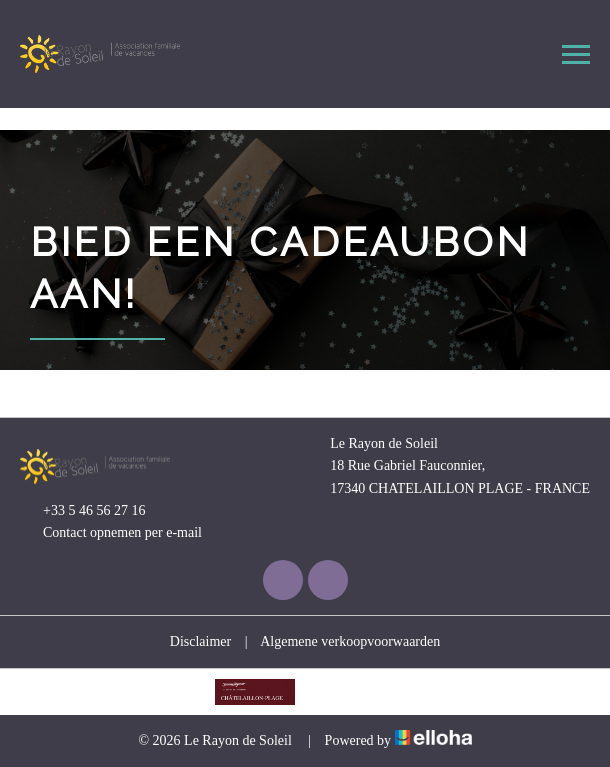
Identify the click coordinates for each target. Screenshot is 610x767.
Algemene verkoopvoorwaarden (350, 641)
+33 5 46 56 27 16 (82, 511)
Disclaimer (200, 641)
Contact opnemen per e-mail (111, 534)
